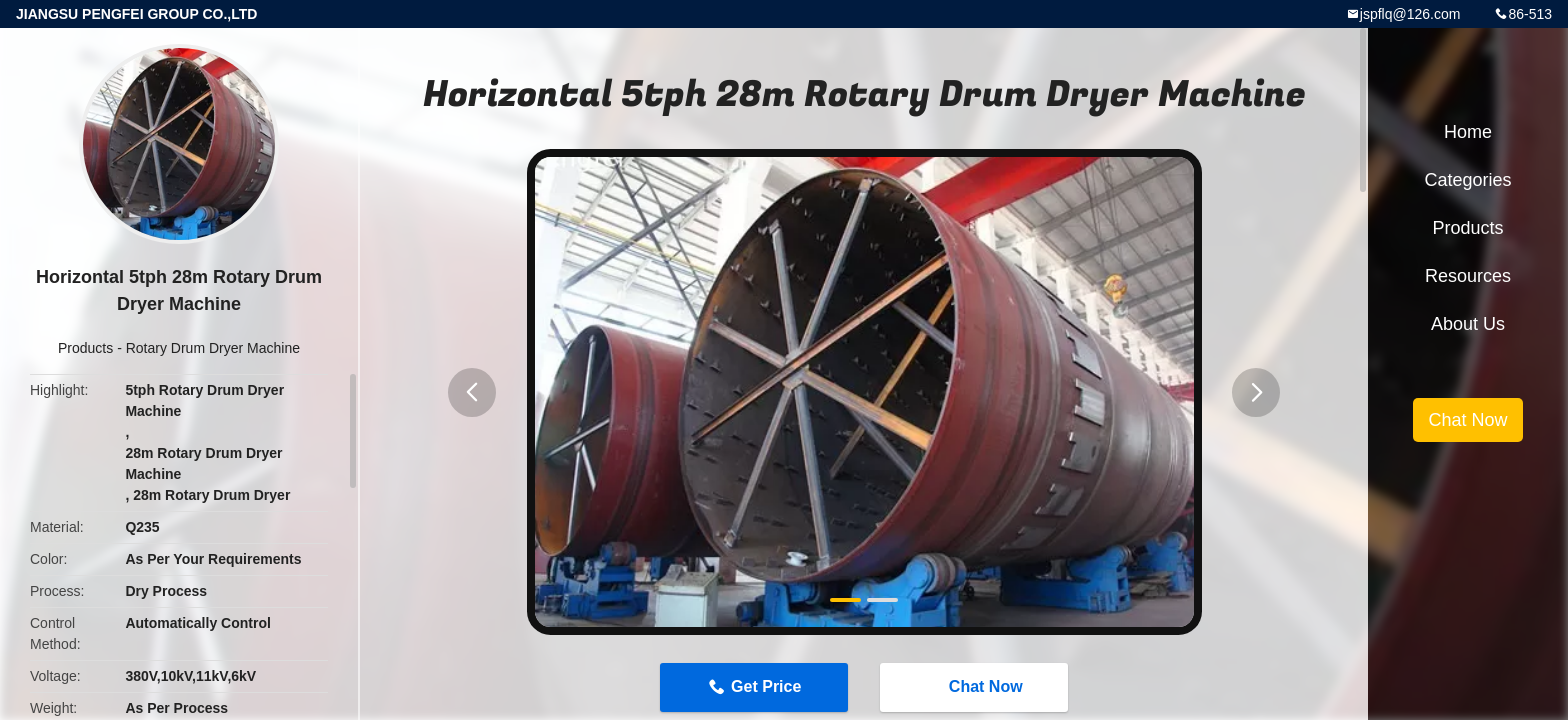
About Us (1468, 324)
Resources (1468, 276)
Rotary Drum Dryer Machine (213, 348)
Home (1468, 132)
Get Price (766, 686)
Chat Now (976, 687)
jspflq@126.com (1410, 14)
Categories (1467, 180)
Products (85, 348)
